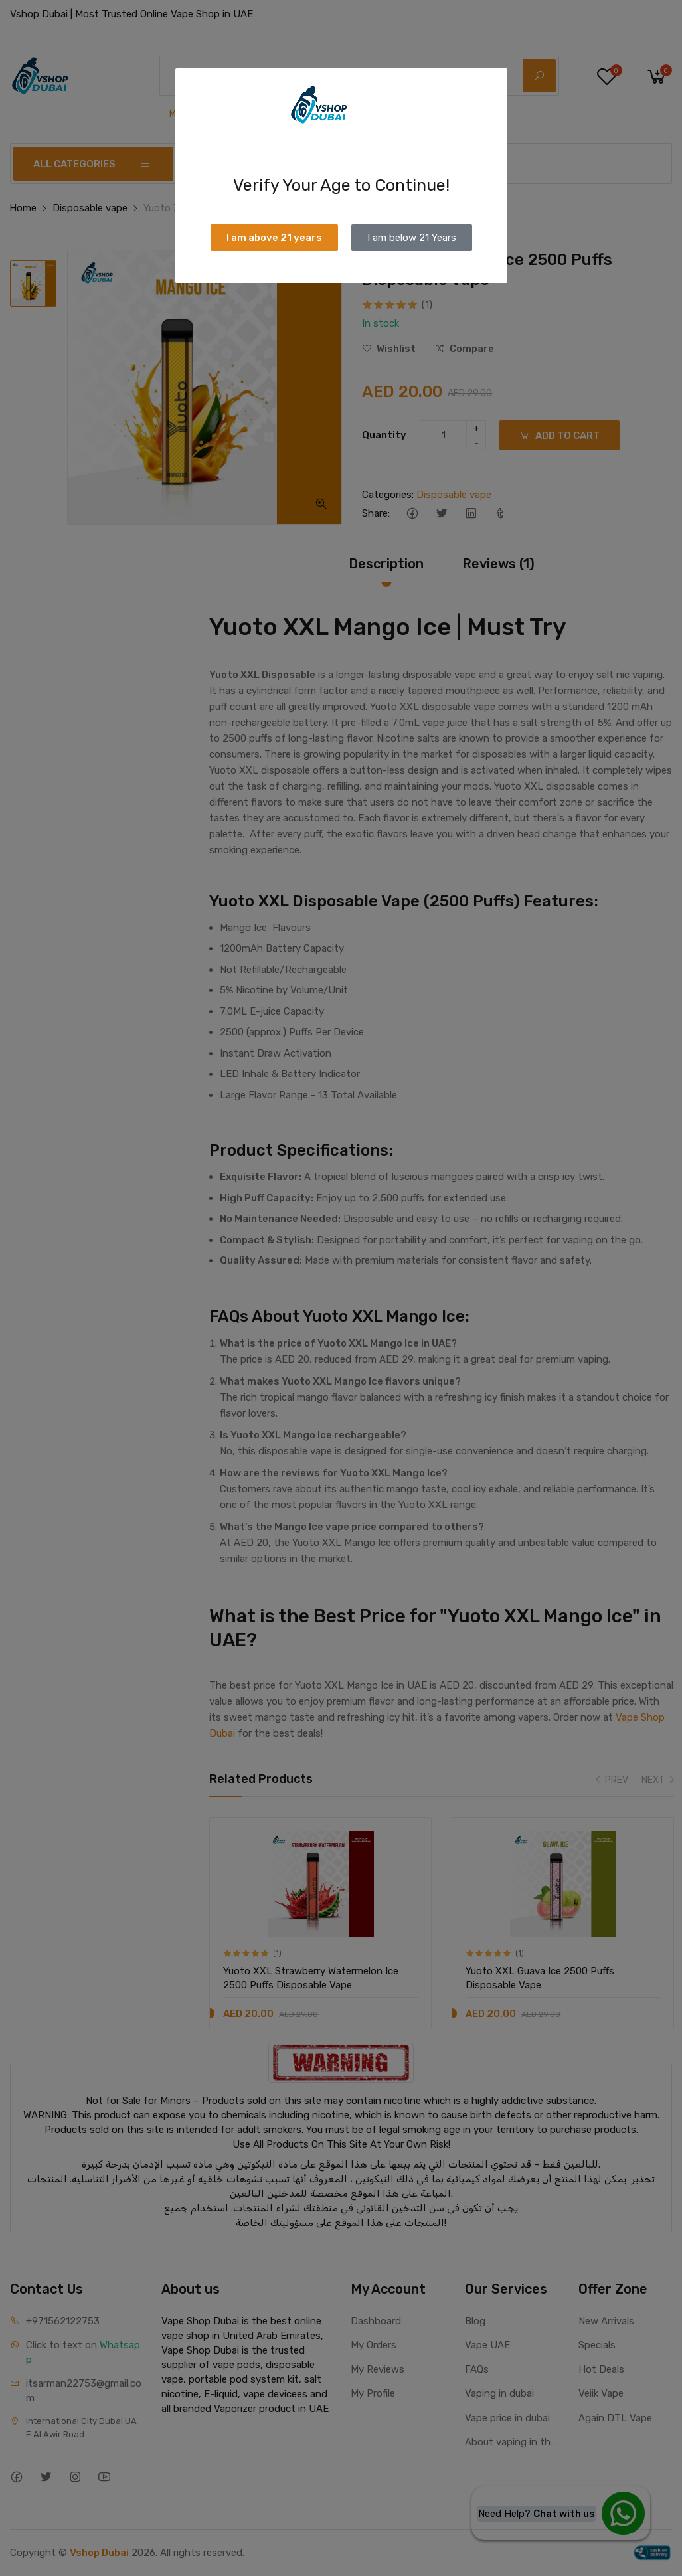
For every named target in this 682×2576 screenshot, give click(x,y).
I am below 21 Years (411, 238)
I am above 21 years (274, 238)
